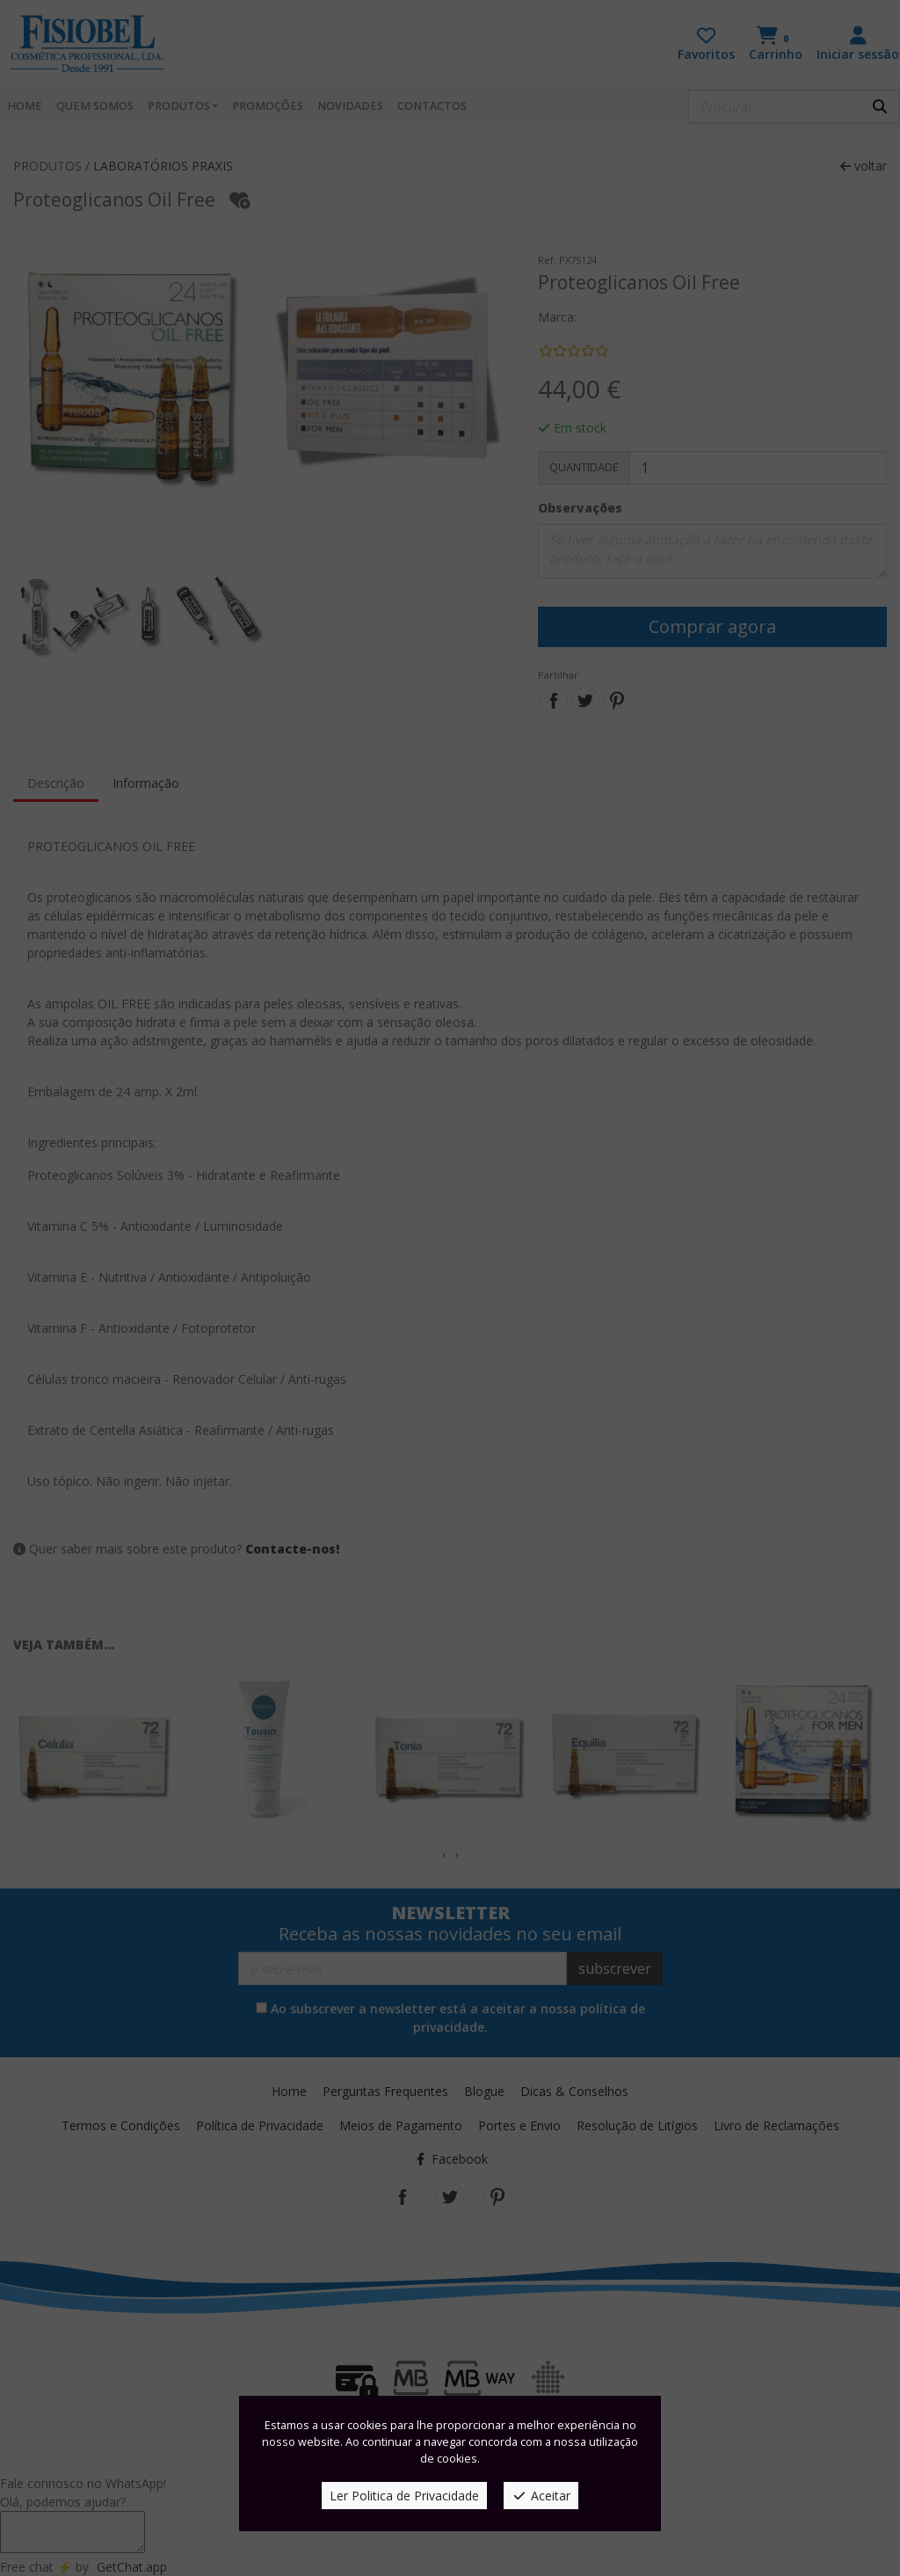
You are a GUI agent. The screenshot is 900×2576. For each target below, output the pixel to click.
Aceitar (541, 2495)
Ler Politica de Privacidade (404, 2495)
